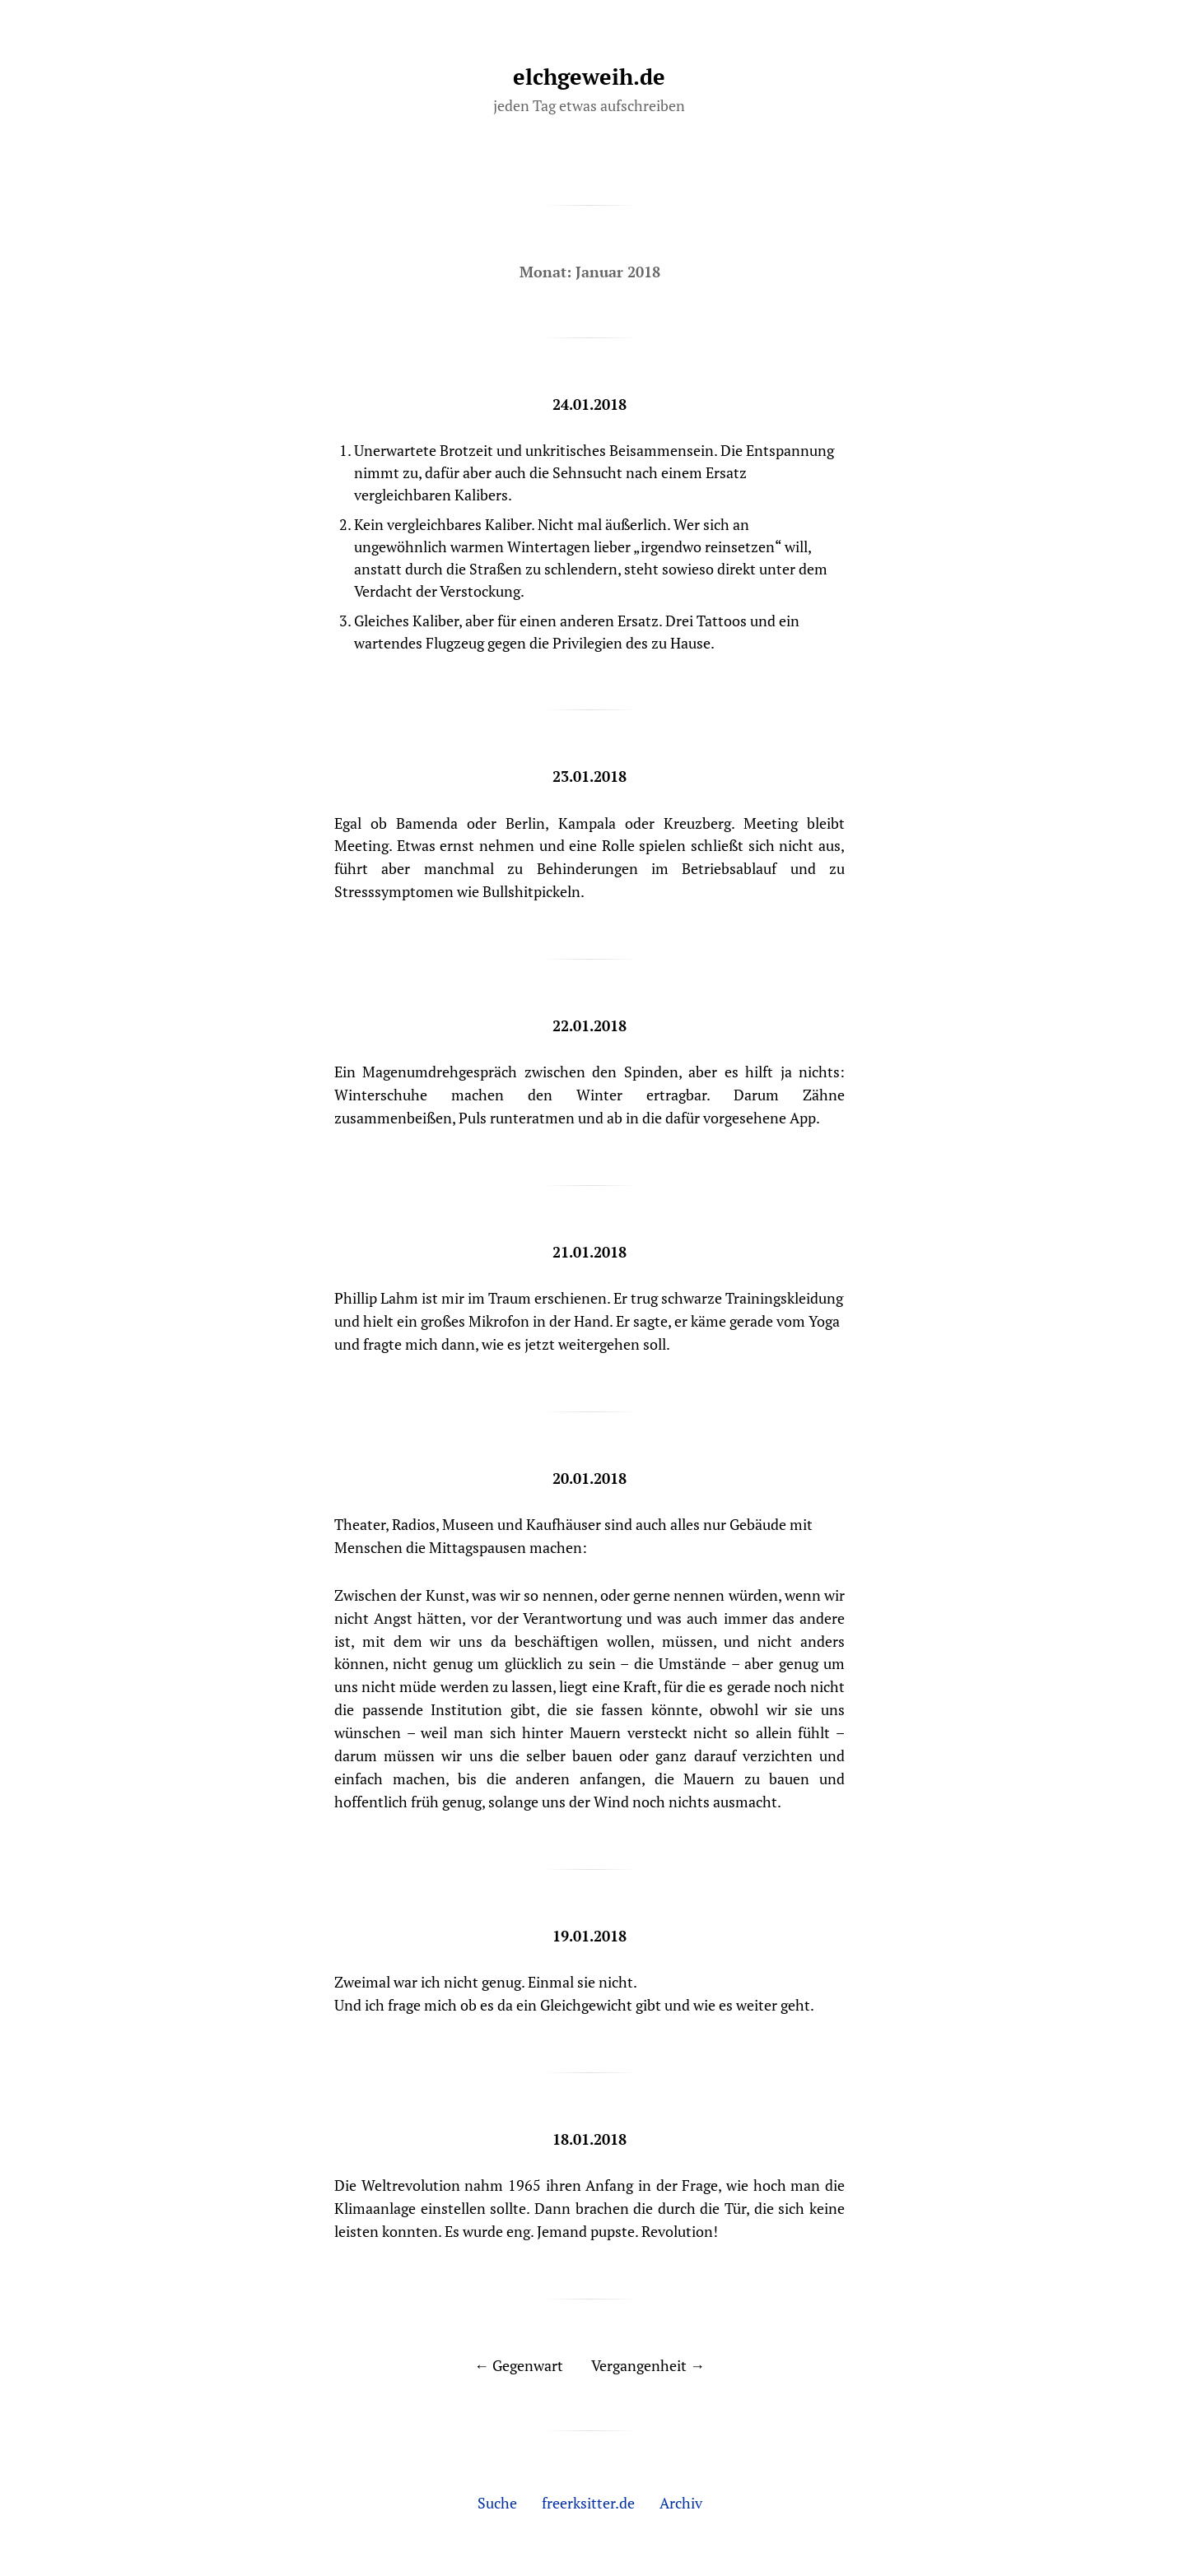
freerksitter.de (588, 2503)
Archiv (680, 2503)
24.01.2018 (589, 404)
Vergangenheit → (648, 2365)
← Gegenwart (518, 2365)
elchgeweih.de (589, 76)
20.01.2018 (589, 1478)
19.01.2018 (589, 1936)
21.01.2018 (589, 1252)
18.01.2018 (589, 2139)
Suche (497, 2503)
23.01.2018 (589, 776)
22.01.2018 (589, 1025)
